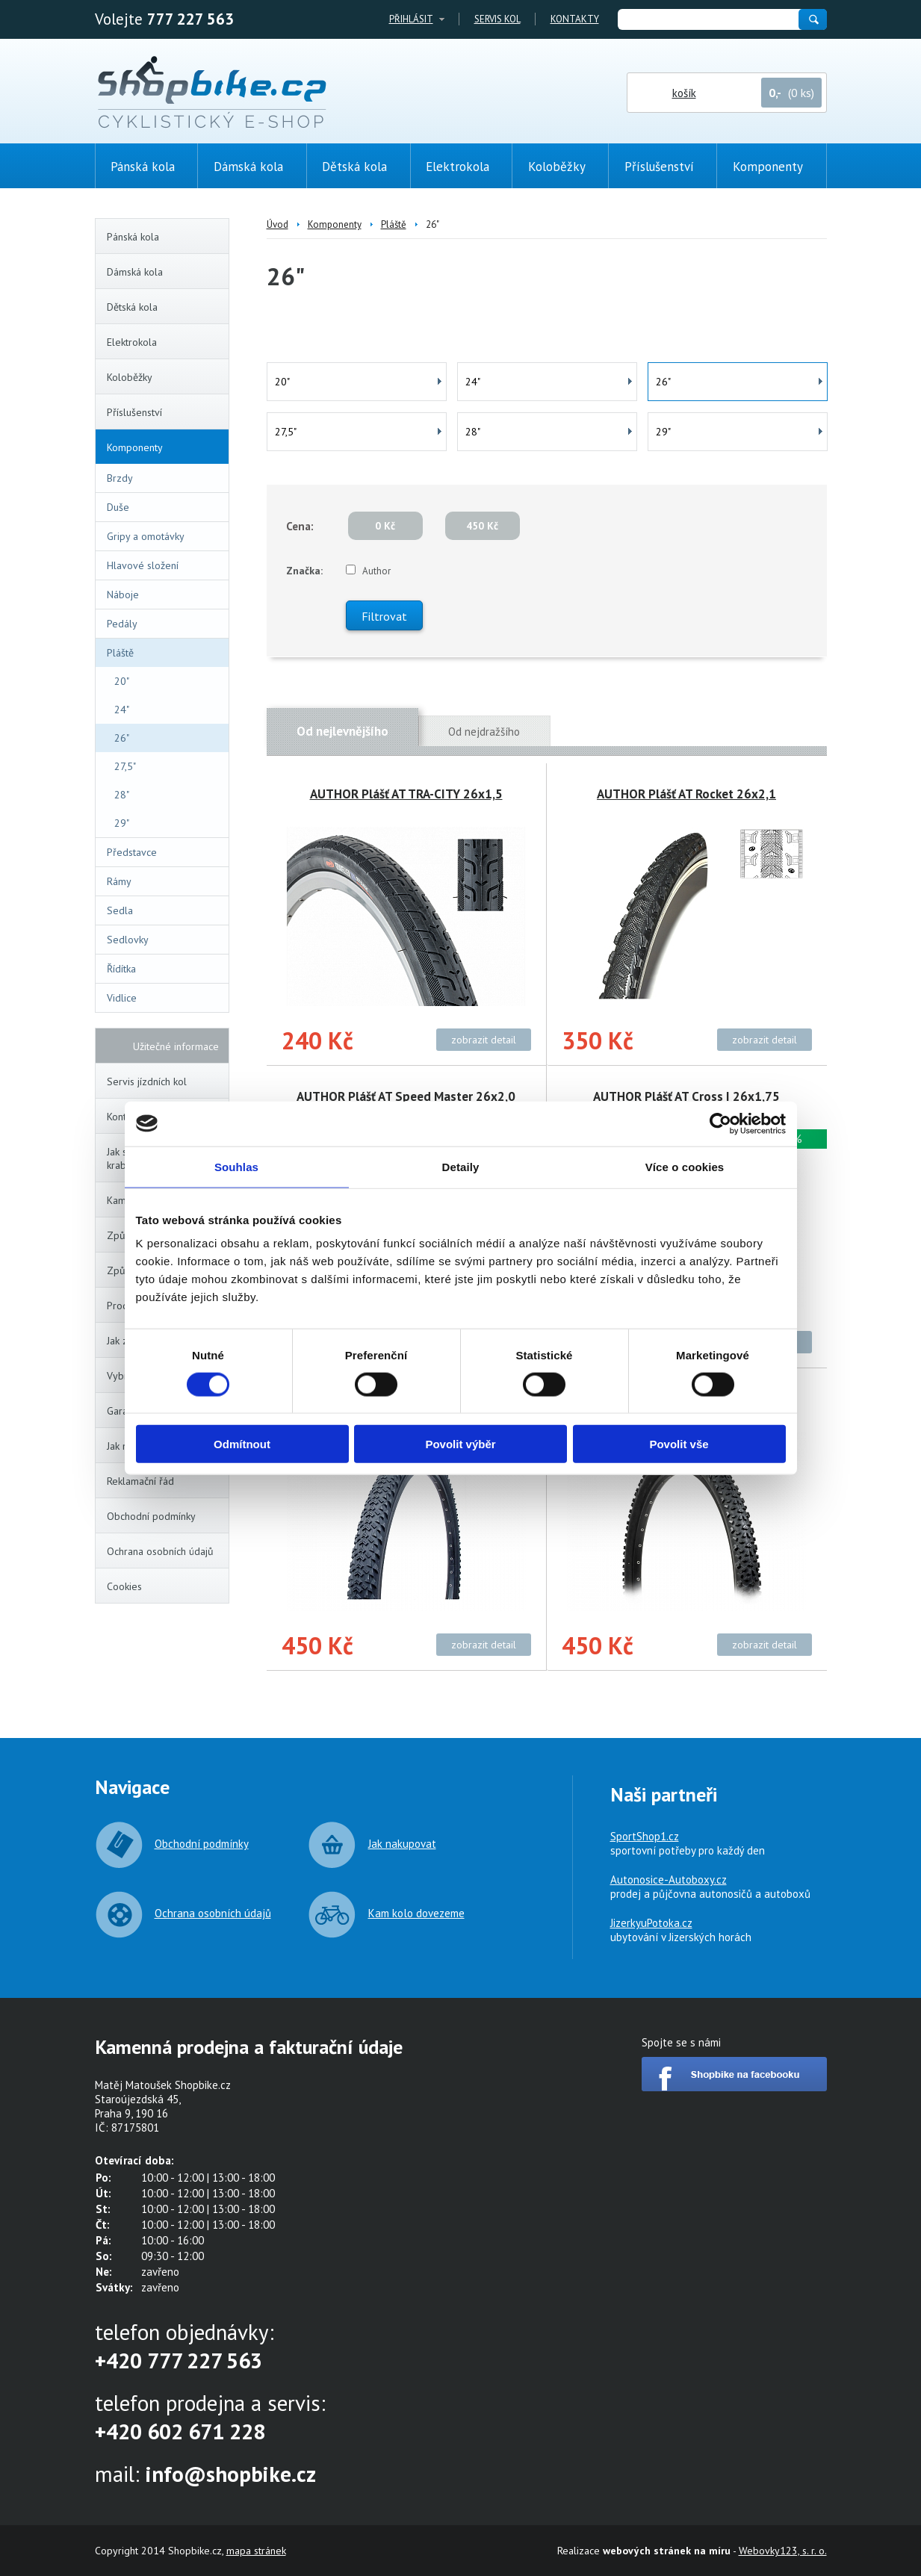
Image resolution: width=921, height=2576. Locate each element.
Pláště (164, 652)
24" (121, 709)
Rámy (165, 881)
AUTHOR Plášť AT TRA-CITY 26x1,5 (406, 794)
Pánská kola (165, 236)
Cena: (300, 526)
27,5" (125, 766)
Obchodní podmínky (151, 1516)
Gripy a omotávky (145, 536)
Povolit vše (678, 1444)
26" (121, 738)
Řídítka (121, 968)
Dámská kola (165, 272)
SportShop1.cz (644, 1836)
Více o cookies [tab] (685, 1166)
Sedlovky (128, 939)
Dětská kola (165, 307)
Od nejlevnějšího (342, 731)
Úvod (277, 224)
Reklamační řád (140, 1481)
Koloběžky (165, 377)
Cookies (124, 1586)
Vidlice (165, 998)
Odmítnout (242, 1444)
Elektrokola (165, 342)
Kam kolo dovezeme (416, 1913)
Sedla (120, 910)
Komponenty (164, 447)
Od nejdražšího (484, 731)
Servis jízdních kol (147, 1081)
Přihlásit (411, 19)
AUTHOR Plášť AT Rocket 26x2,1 (686, 794)
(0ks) (872, 267)
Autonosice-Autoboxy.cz (668, 1879)
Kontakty (575, 19)
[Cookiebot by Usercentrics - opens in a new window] (720, 1123)
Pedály (122, 623)
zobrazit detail (483, 1039)
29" (121, 823)
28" (121, 794)
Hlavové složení (143, 565)
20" (121, 681)
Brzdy (120, 478)
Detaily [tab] (461, 1166)
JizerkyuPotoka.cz (651, 1923)
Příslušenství (165, 412)
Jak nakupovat (402, 1844)
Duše (165, 507)
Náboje (123, 594)
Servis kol (497, 19)
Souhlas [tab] (236, 1166)
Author (376, 571)
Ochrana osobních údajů (160, 1551)
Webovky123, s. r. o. (783, 2550)
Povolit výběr (460, 1444)
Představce (132, 852)
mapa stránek (256, 2550)
